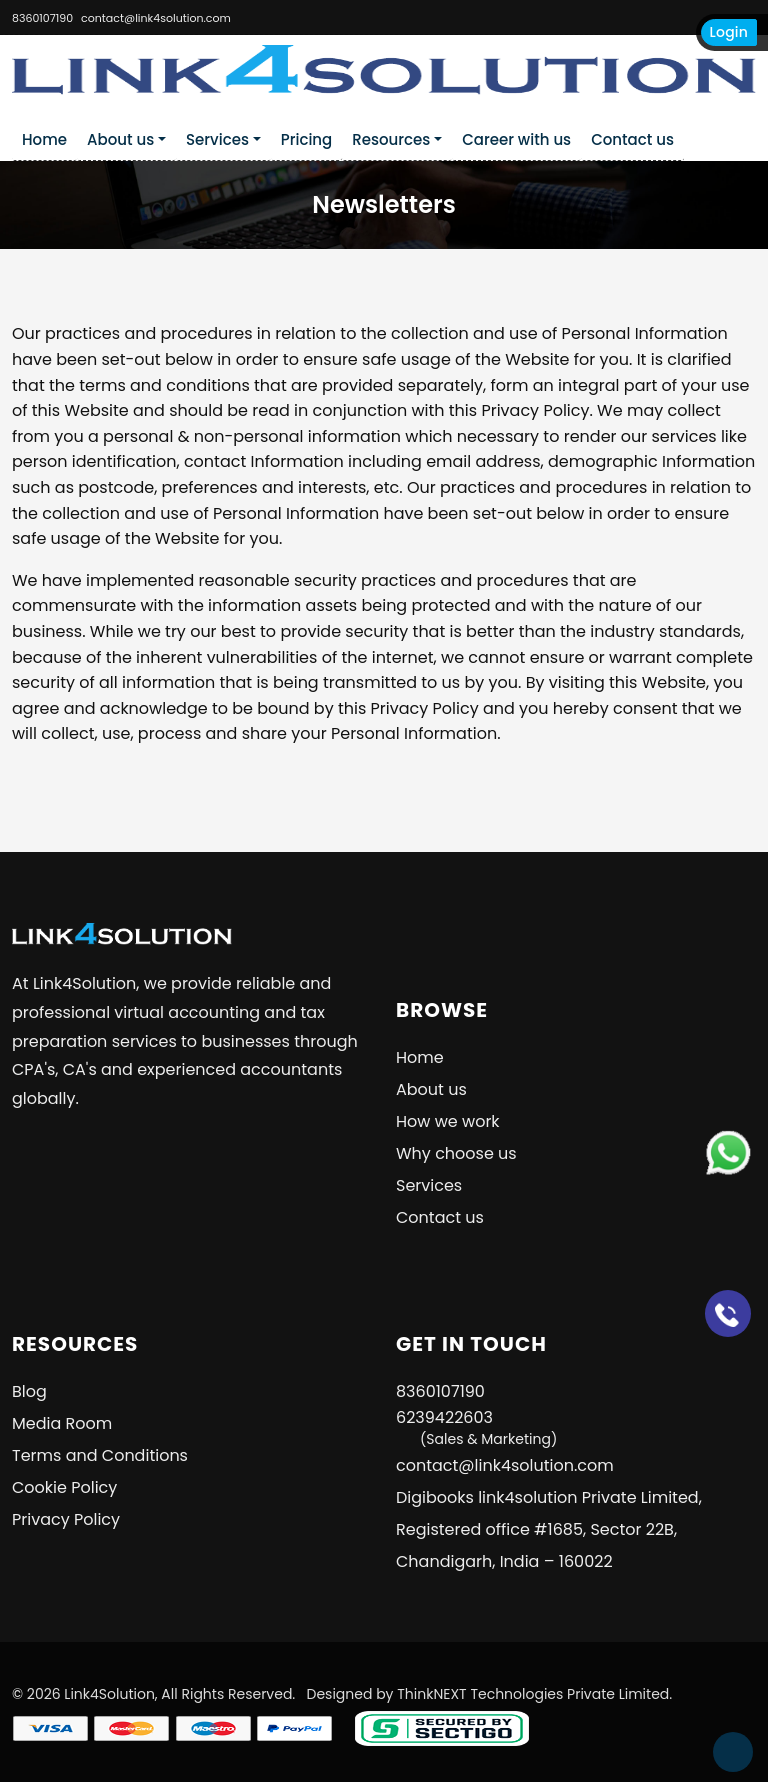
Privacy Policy (66, 1519)
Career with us (516, 139)
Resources (391, 139)
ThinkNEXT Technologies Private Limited (533, 1694)
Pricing (307, 139)
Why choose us (456, 1153)
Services (217, 139)
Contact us (632, 139)
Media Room (62, 1423)
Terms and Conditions (100, 1455)
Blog (29, 1391)
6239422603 (476, 1427)
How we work (448, 1121)
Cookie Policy (64, 1487)
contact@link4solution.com (156, 18)
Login (729, 32)
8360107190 (42, 18)
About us (120, 139)
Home (44, 139)
